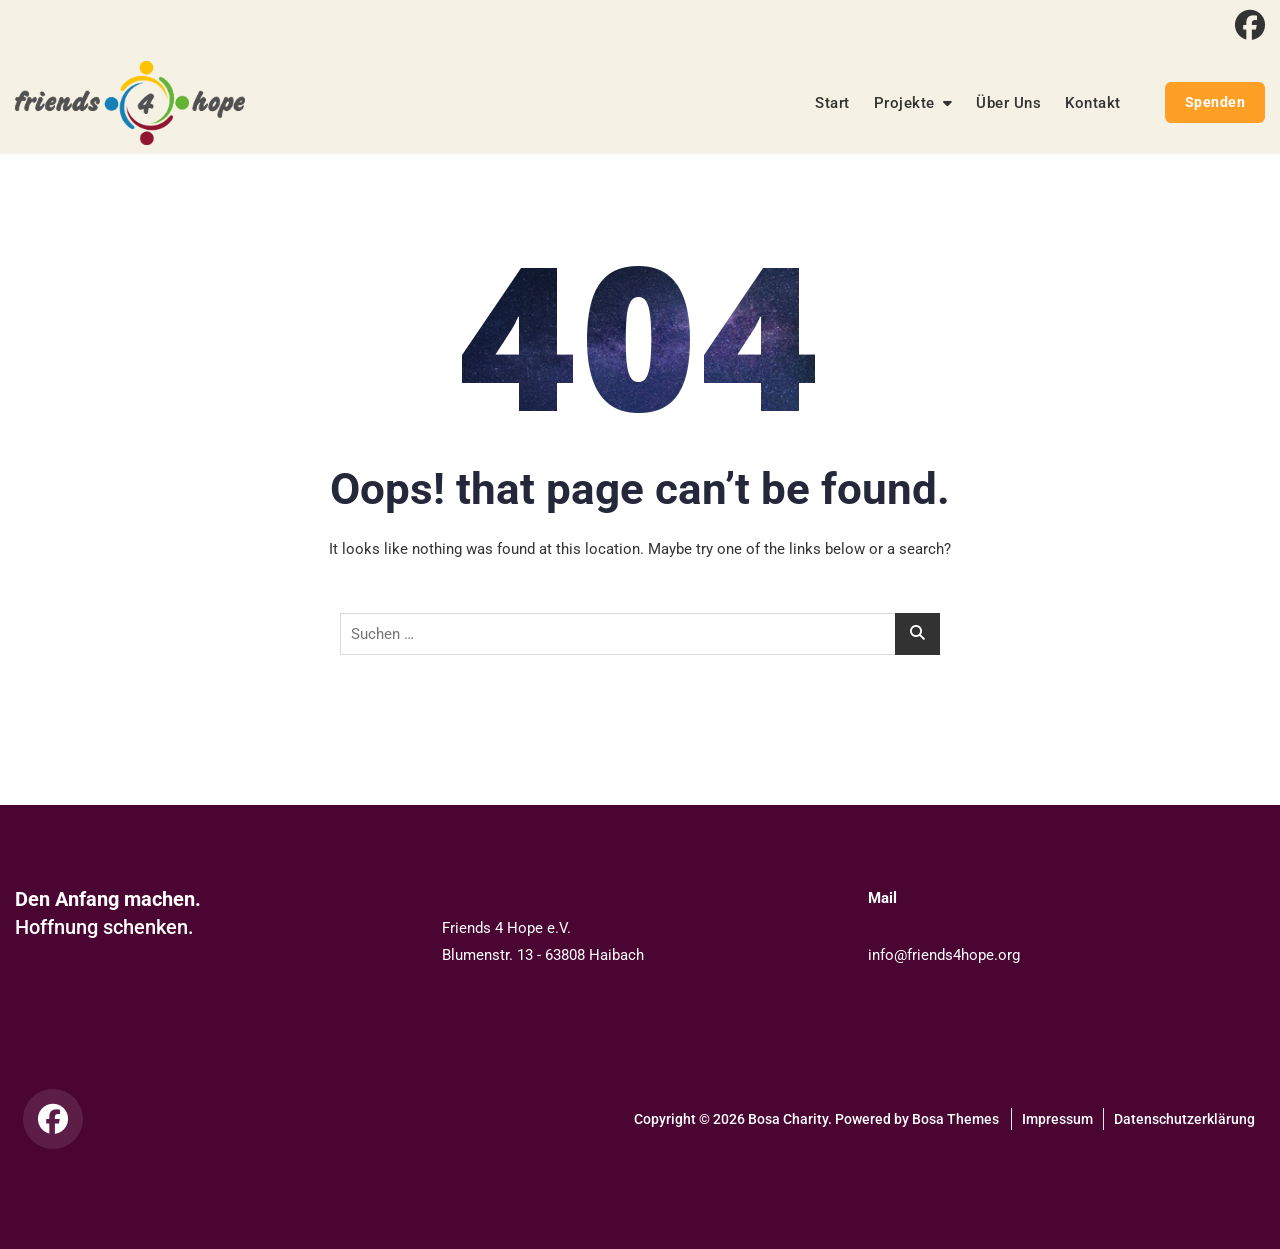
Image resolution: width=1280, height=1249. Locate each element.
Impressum (1057, 1119)
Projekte (904, 103)
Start (832, 103)
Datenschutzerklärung (1184, 1119)
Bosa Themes (955, 1119)
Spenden (1215, 102)
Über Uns (1008, 103)
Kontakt (1093, 103)
